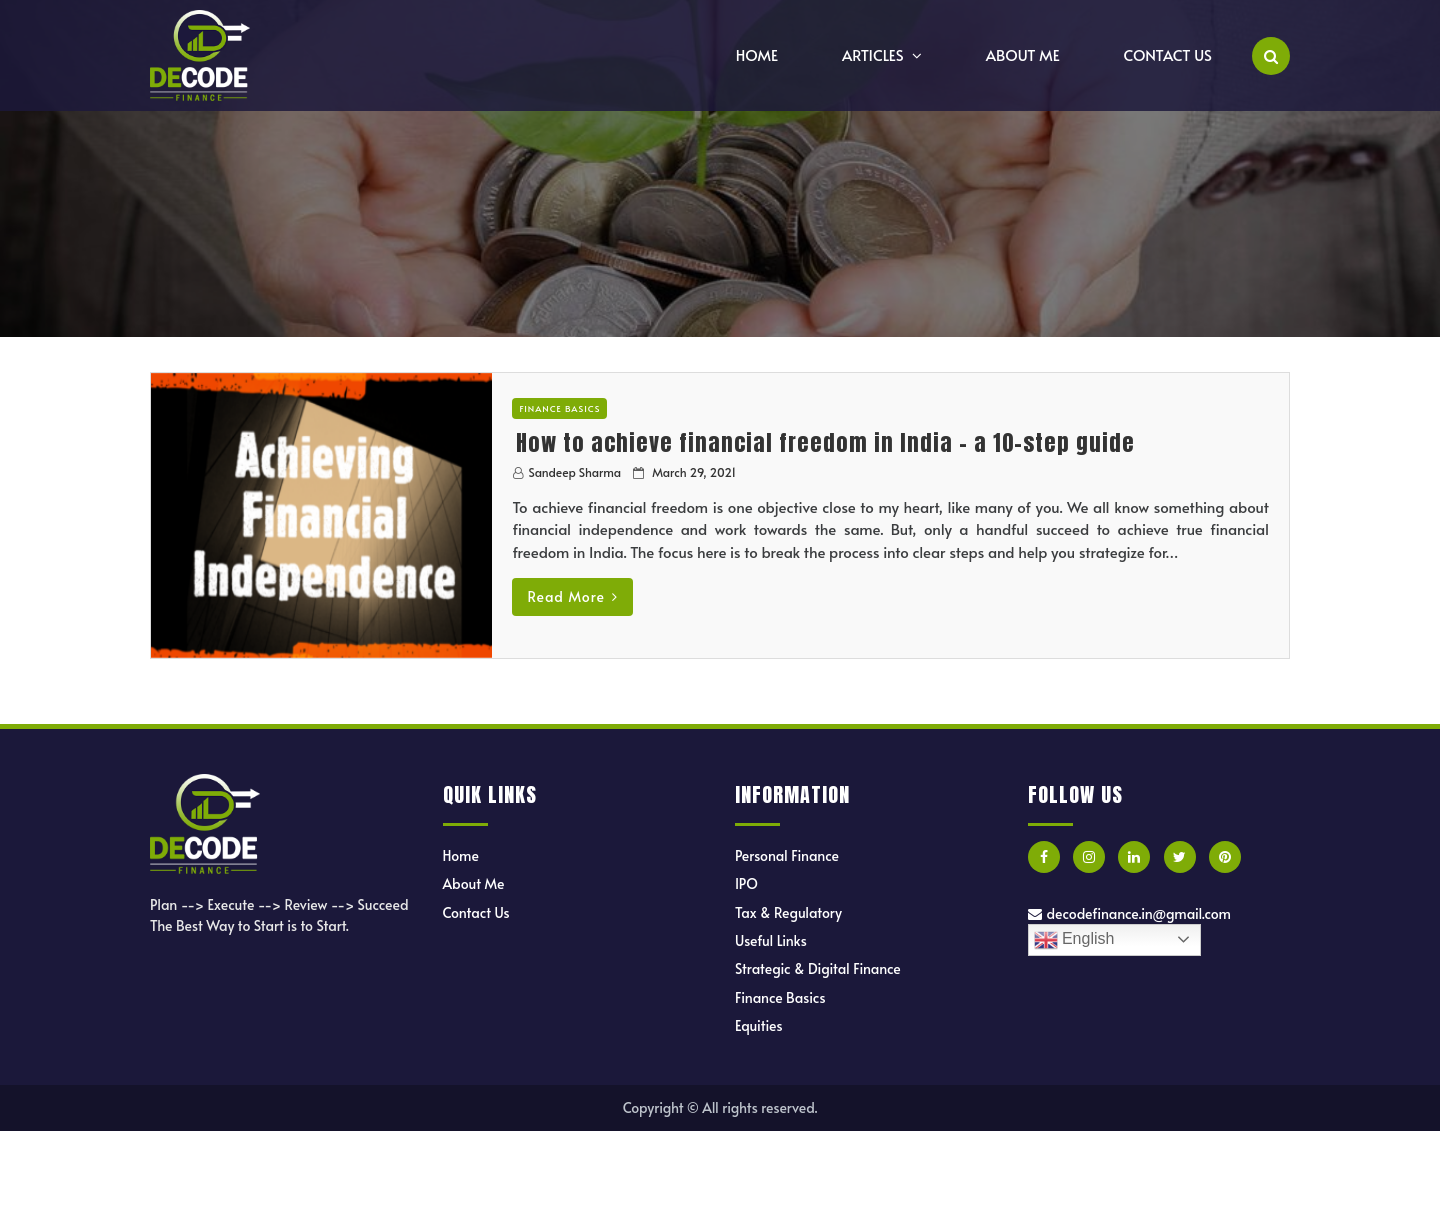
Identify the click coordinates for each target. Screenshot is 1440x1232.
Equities (759, 1025)
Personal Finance (787, 855)
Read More (572, 596)
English (1074, 940)
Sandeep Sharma (574, 472)
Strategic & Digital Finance (818, 968)
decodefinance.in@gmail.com (1129, 913)
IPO (746, 883)
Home (757, 54)
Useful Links (771, 940)
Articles (873, 54)
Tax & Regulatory (788, 912)
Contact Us (1168, 54)
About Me (1023, 54)
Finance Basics (559, 408)
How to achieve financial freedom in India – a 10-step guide (825, 442)
